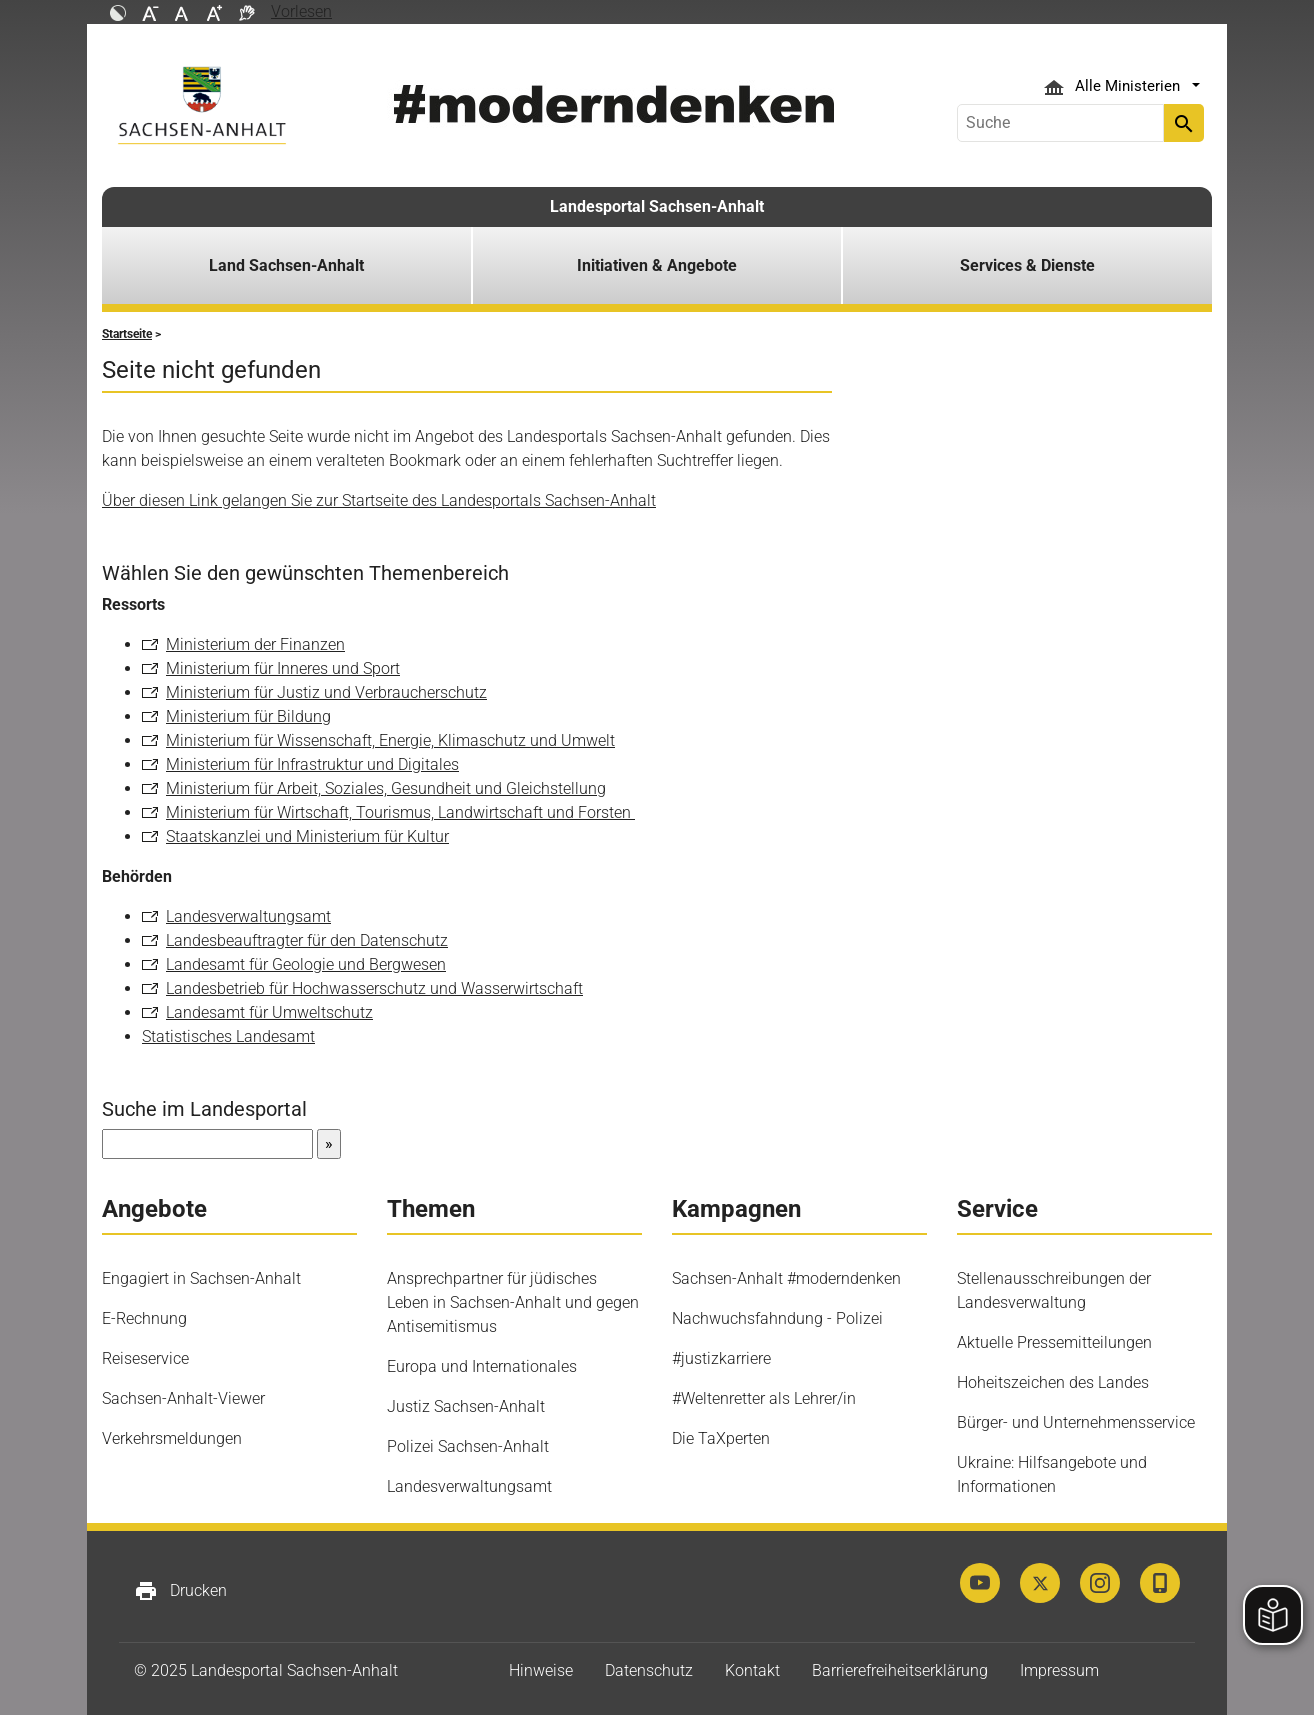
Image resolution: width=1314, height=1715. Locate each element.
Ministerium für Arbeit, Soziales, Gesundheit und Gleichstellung (386, 788)
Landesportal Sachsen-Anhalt (657, 206)
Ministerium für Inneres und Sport (283, 668)
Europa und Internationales (482, 1366)
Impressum (1059, 1670)
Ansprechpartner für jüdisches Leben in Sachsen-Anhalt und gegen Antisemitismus (513, 1302)
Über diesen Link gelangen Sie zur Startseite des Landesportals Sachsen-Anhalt (379, 500)
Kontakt (752, 1670)
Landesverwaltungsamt (248, 916)
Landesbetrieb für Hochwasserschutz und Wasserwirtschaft (374, 988)
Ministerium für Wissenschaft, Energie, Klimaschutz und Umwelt (390, 740)
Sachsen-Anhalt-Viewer (183, 1398)
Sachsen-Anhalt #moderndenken (786, 1278)
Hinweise (541, 1670)
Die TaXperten (721, 1438)
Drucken (180, 1591)
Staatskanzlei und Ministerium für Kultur (307, 836)
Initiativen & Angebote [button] (657, 265)
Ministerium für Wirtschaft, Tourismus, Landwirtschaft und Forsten (400, 812)
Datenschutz (649, 1670)
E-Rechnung (144, 1318)
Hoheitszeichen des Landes (1053, 1382)
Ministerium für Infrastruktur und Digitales (312, 764)
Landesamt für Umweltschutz (269, 1012)
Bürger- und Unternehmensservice (1076, 1422)
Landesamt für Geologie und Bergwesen (306, 964)
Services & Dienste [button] (1027, 265)
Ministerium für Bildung (248, 716)
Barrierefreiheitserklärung (900, 1670)
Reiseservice (145, 1358)
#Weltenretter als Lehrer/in (764, 1398)
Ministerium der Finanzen (255, 644)
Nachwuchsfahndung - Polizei (777, 1318)
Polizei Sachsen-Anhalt (468, 1446)
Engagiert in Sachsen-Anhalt (201, 1278)
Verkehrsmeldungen (172, 1438)
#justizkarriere (721, 1358)
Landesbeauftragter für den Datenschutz (307, 940)
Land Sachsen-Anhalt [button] (286, 265)
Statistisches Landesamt (228, 1036)
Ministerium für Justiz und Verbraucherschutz (326, 692)
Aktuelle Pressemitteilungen (1054, 1342)
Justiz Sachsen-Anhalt (466, 1406)
